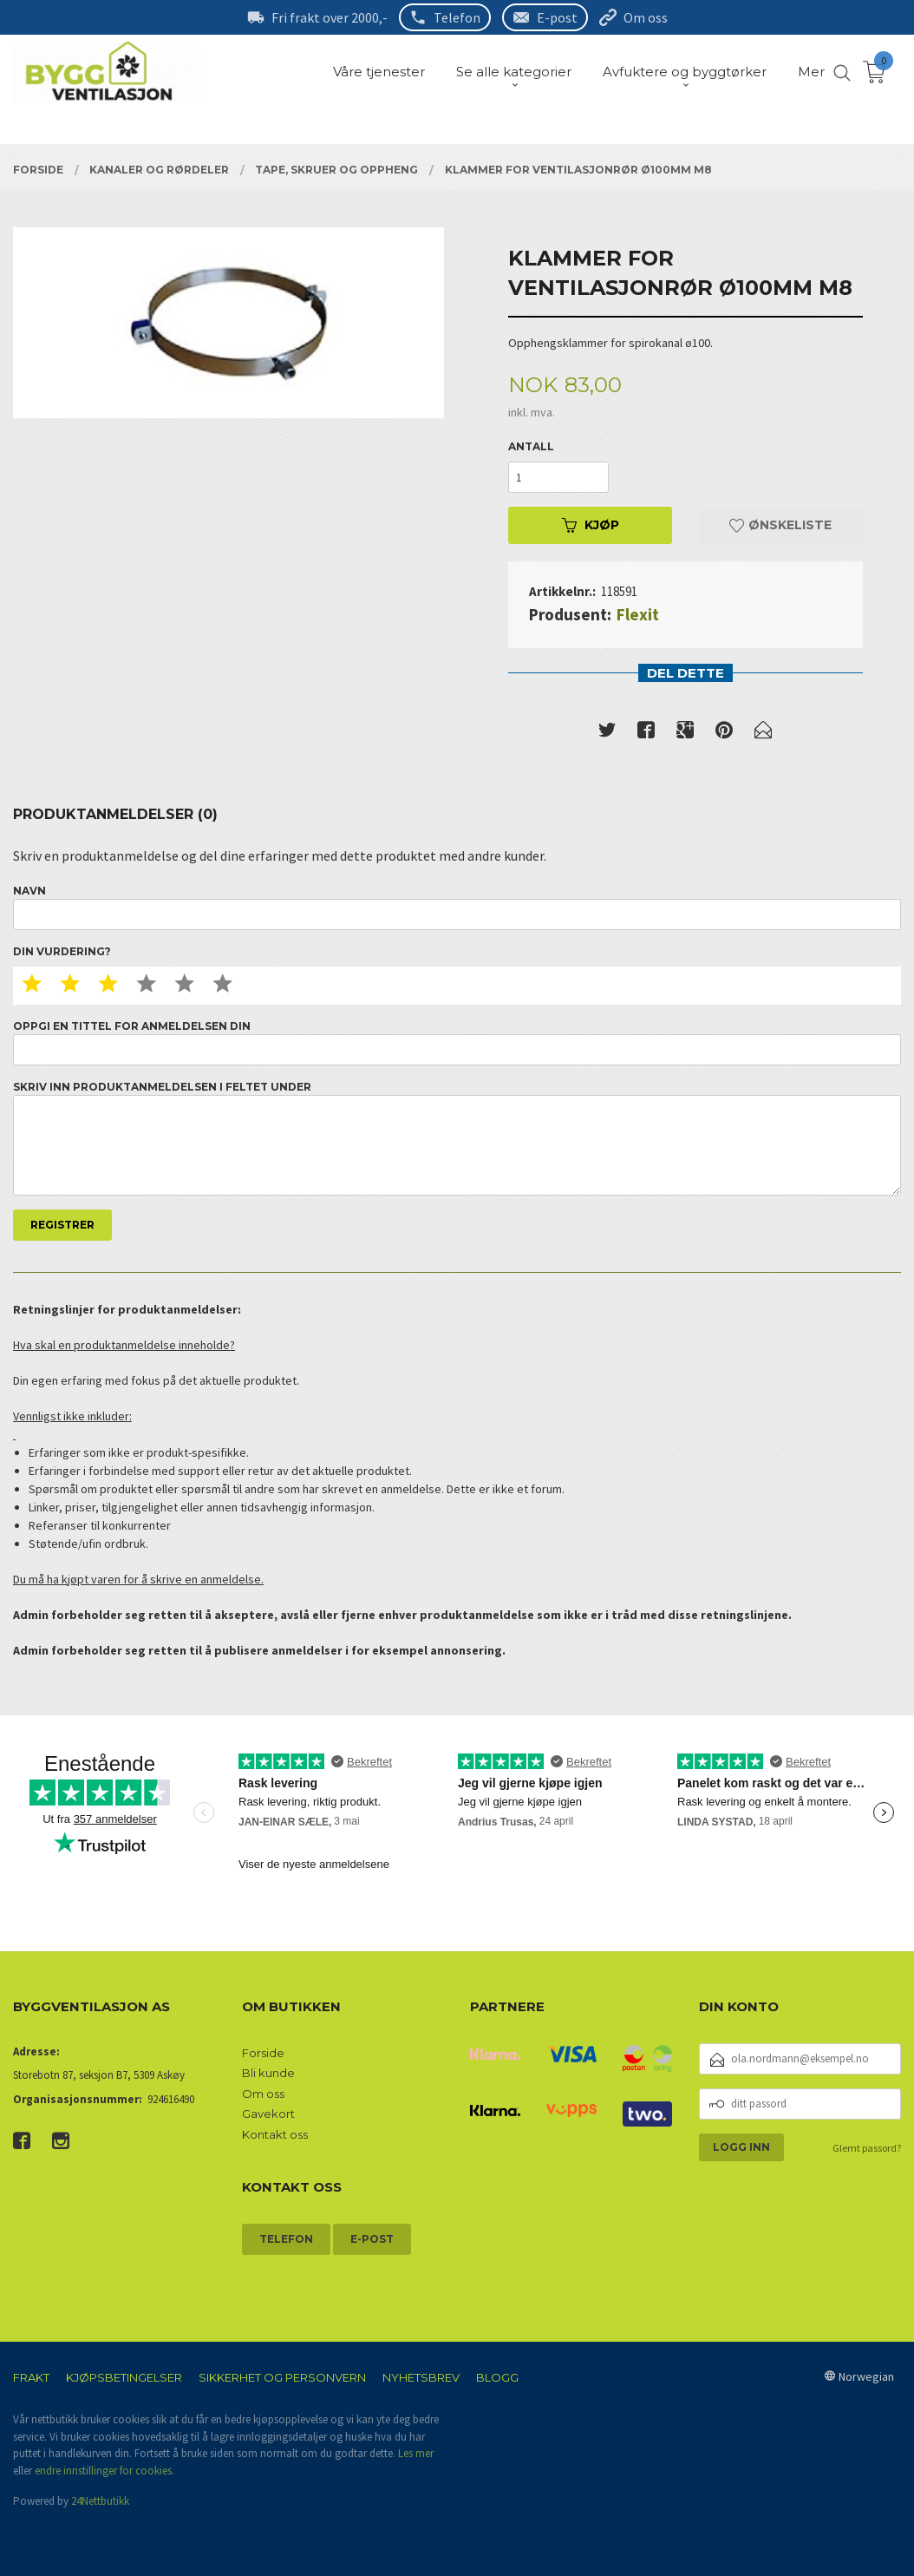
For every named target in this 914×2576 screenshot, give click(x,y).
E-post (557, 17)
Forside (263, 2053)
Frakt (31, 2377)
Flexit (638, 614)
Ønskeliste (780, 525)
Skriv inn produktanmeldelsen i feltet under (457, 1138)
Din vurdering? (62, 951)
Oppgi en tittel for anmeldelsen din (457, 1042)
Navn (457, 907)
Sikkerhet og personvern (282, 2377)
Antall (531, 446)
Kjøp (590, 525)
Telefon (457, 17)
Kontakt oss (275, 2134)
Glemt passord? (866, 2147)
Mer (811, 71)
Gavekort (268, 2113)
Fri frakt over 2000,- (329, 17)
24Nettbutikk (100, 2501)
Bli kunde (268, 2073)
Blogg (497, 2377)
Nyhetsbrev (421, 2377)
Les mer (416, 2453)
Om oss (645, 17)
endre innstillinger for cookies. (104, 2470)
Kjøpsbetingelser (124, 2377)
